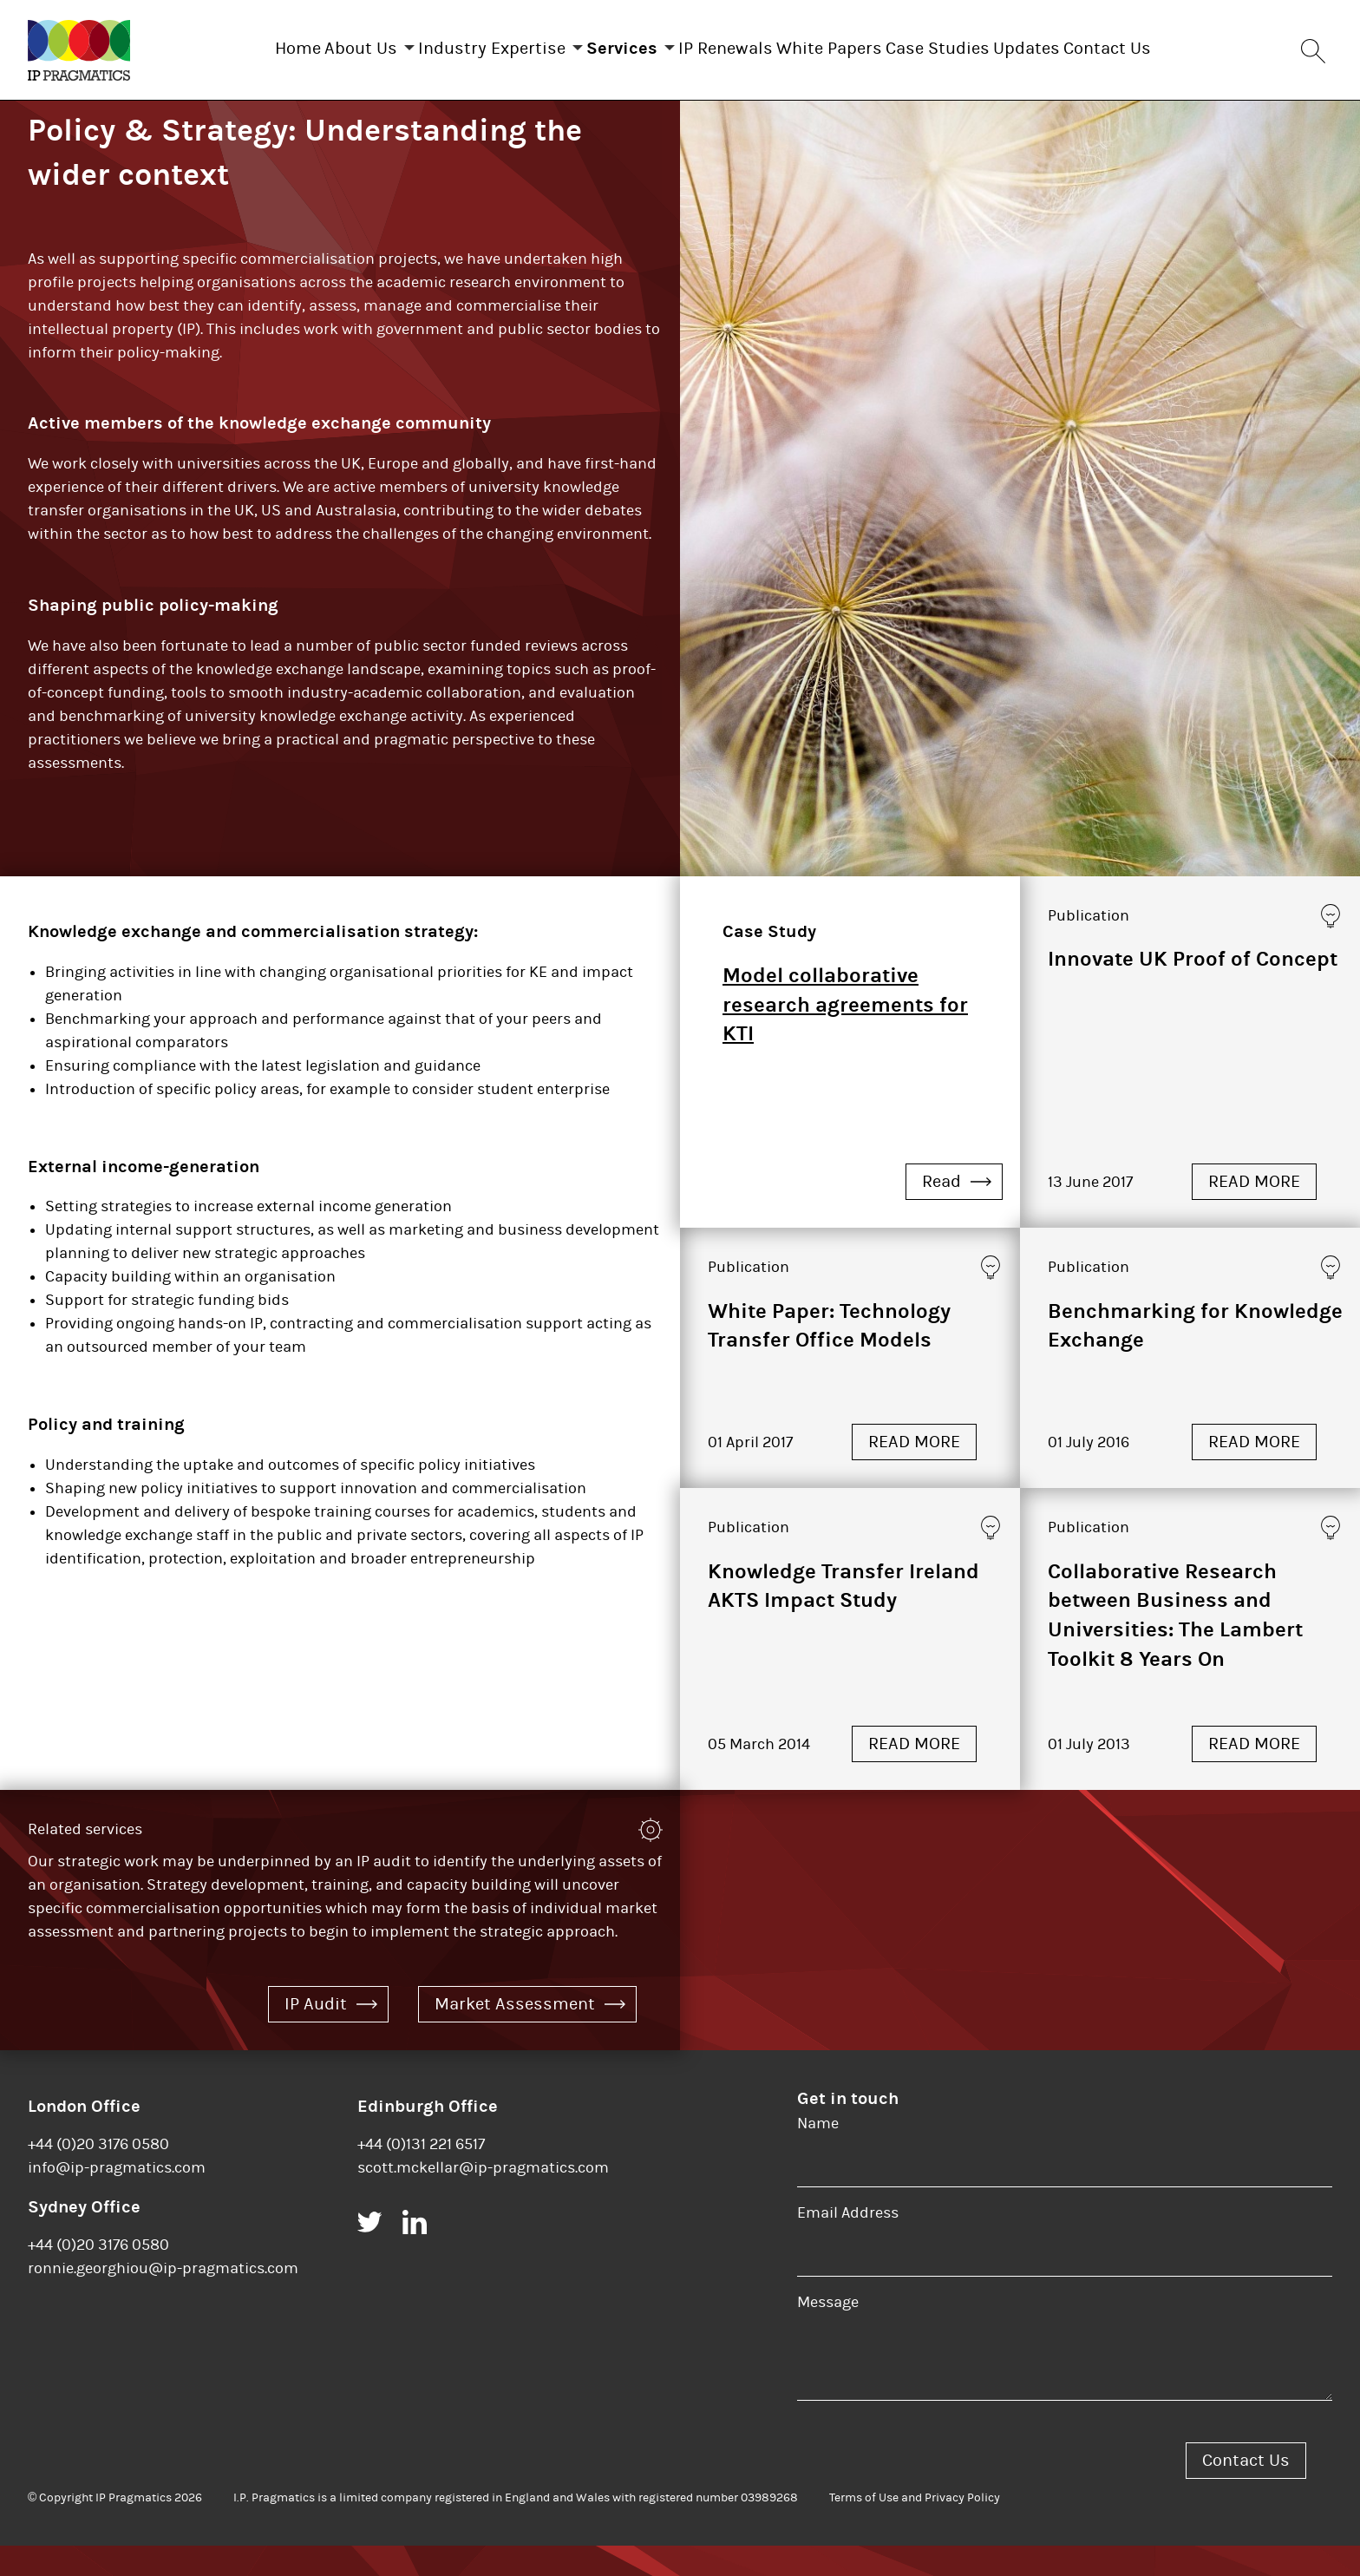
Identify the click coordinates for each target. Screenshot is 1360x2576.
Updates (1078, 45)
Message (828, 2333)
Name (818, 2154)
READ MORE (1254, 1212)
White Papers (846, 45)
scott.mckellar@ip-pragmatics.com (483, 2198)
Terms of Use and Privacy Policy (914, 2528)
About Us (308, 45)
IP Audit (330, 2034)
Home (229, 45)
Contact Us (1176, 45)
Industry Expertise (457, 45)
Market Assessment (530, 2034)
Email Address (848, 2243)
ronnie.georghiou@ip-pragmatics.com (163, 2299)
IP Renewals (725, 45)
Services (604, 45)
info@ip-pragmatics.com (117, 2198)
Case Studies (972, 45)
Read (956, 1212)
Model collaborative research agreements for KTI (845, 1034)
